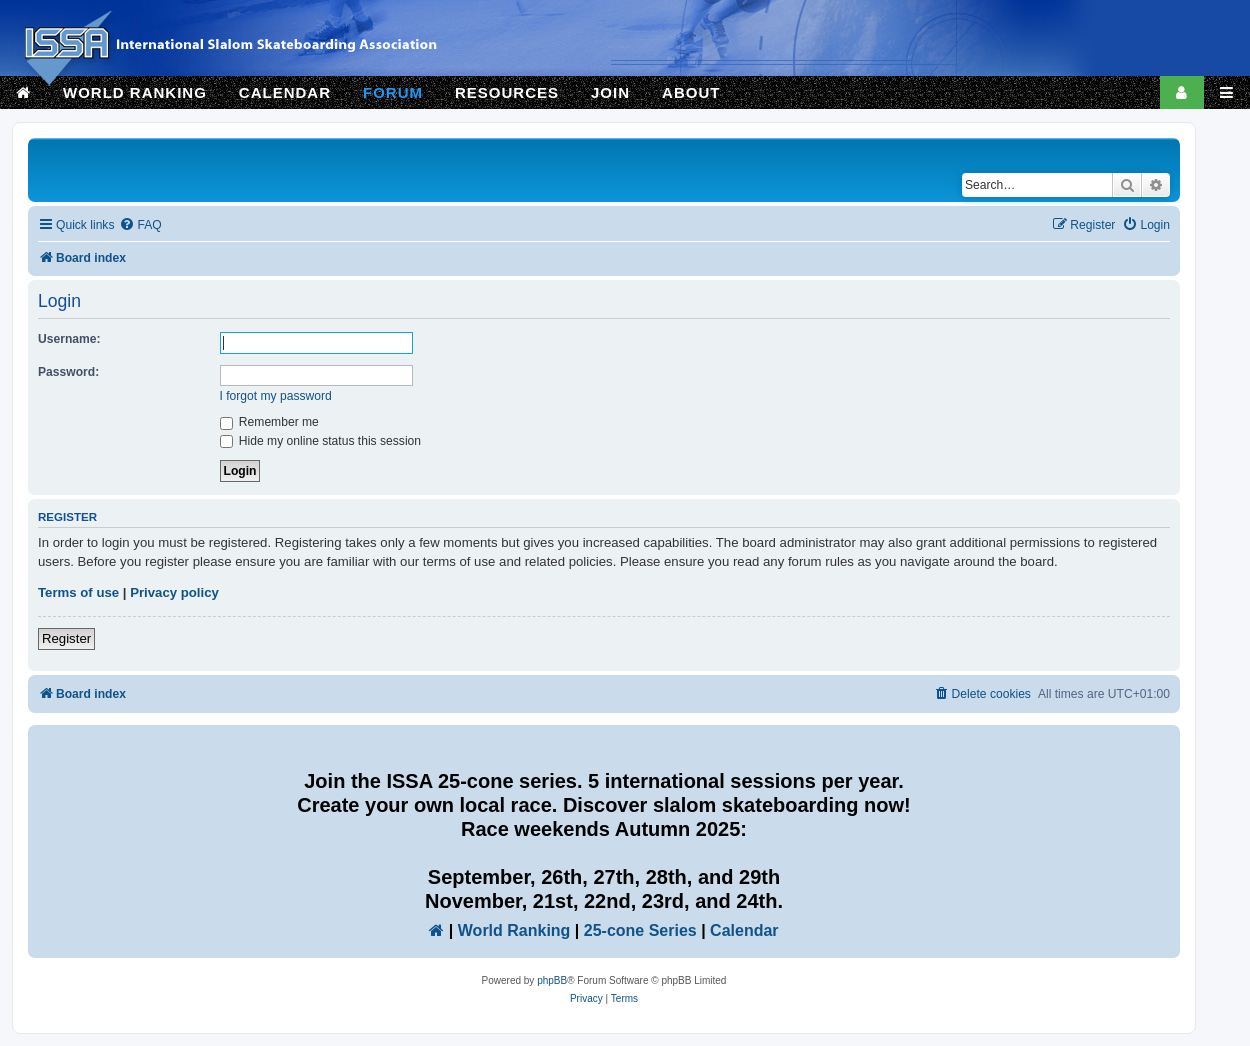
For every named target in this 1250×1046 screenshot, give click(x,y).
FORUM (393, 92)
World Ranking (514, 930)
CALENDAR (285, 92)
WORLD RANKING (135, 92)
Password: (68, 372)
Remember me (269, 422)
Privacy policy (174, 592)
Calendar (744, 930)
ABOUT (691, 92)
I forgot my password (276, 396)
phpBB (552, 980)
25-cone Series (640, 930)
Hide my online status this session (321, 441)
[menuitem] (140, 225)
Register (66, 638)
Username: (69, 339)
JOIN (610, 92)
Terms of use (78, 592)
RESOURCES (507, 92)
